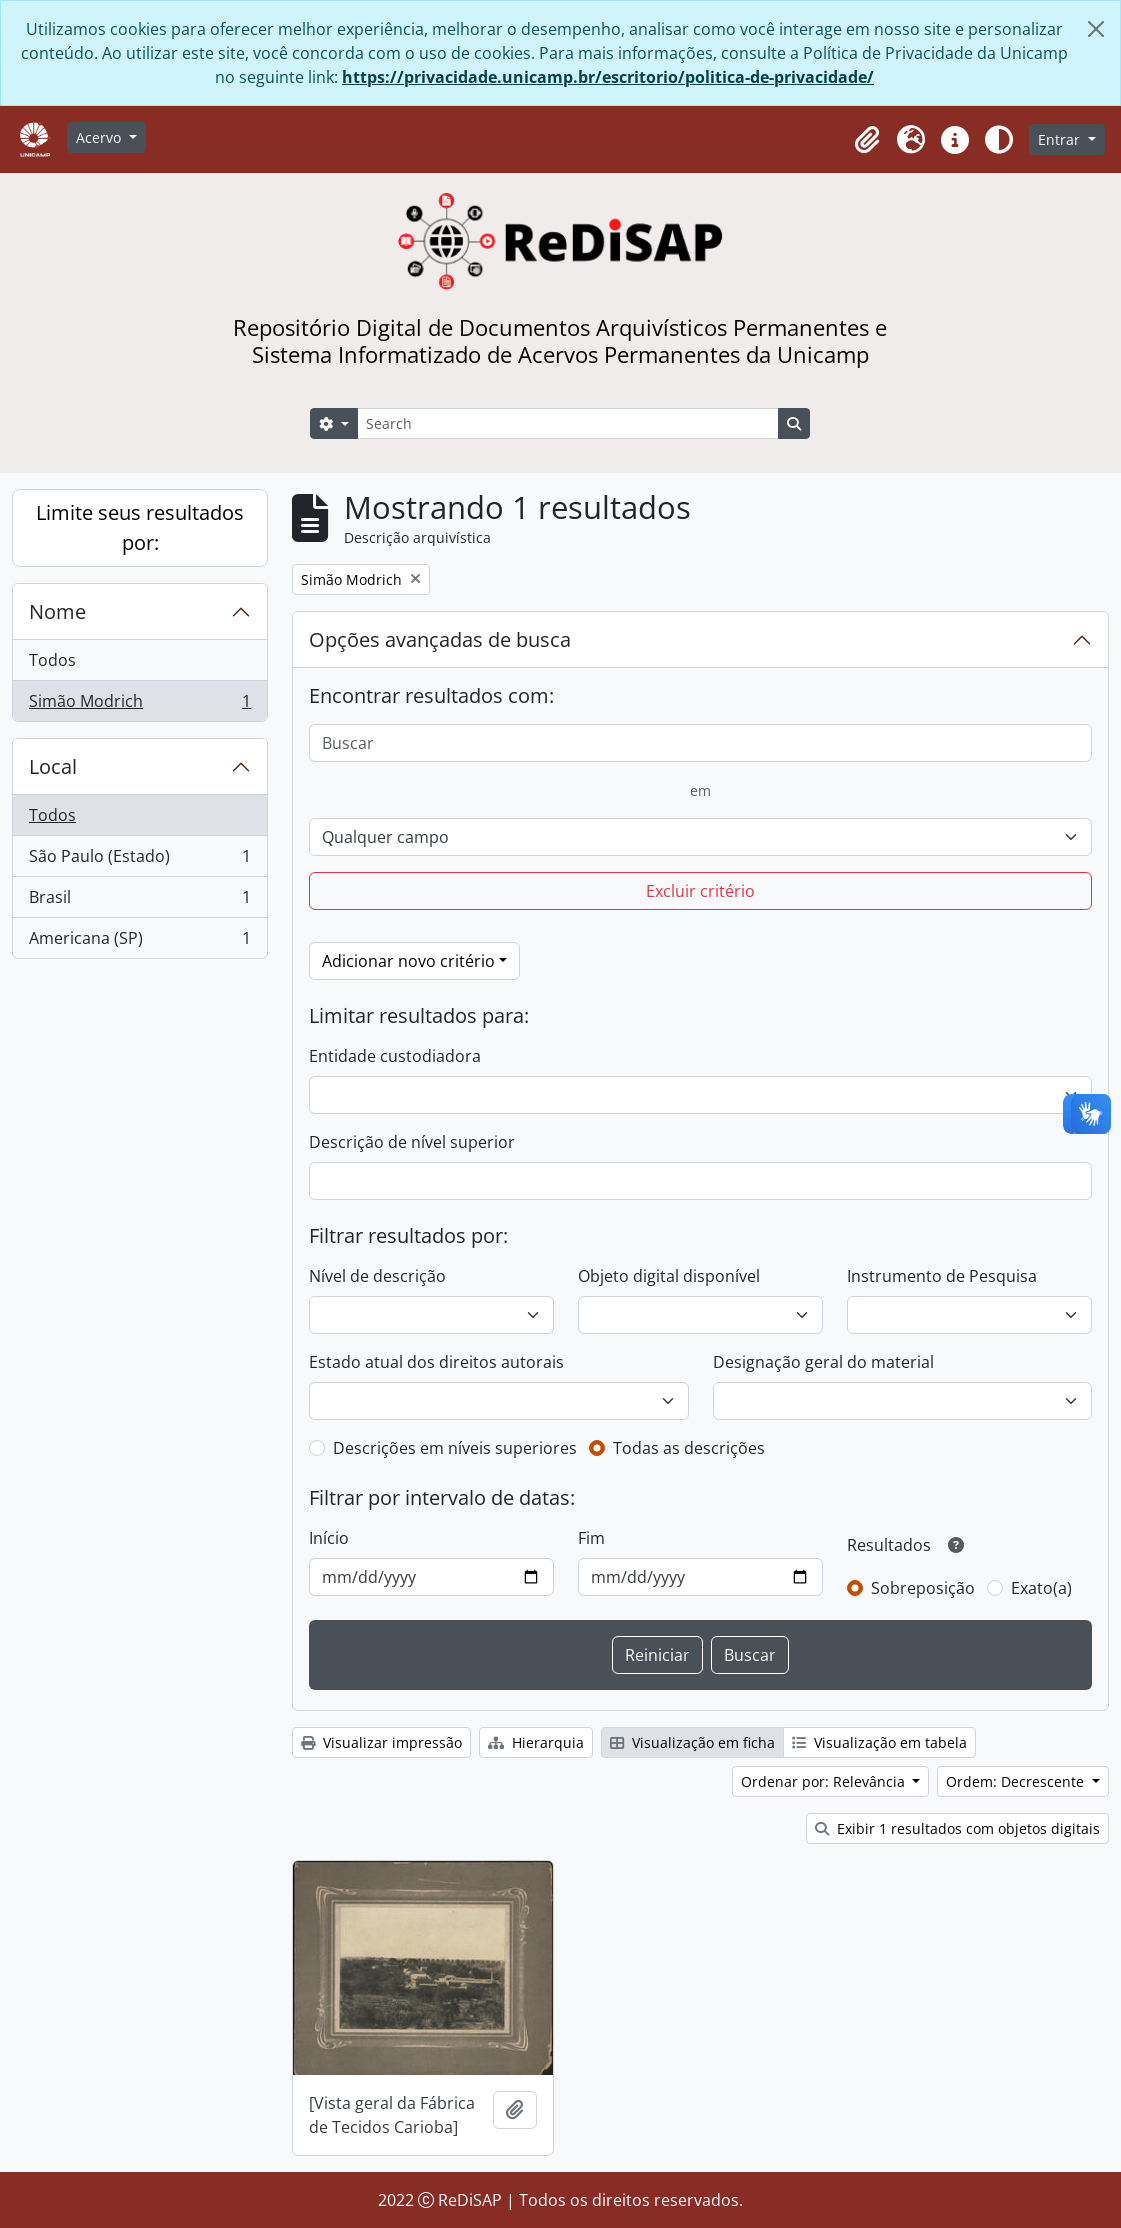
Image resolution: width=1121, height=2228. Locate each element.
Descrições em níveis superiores (455, 1448)
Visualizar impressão (381, 1742)
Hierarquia (536, 1742)
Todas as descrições (689, 1448)
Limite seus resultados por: (140, 527)
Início (329, 1538)
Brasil (139, 901)
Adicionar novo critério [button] (408, 961)
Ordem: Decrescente (1017, 1781)
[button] (867, 140)
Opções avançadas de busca (440, 639)
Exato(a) (1041, 1588)
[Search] (568, 423)
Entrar (1061, 139)
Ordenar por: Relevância (825, 1781)
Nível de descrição (377, 1276)
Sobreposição (923, 1588)
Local (53, 766)
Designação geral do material (823, 1362)
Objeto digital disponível (669, 1276)
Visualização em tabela (879, 1742)
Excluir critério (700, 891)
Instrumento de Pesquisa (942, 1276)
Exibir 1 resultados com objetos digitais (957, 1828)
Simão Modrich (139, 705)
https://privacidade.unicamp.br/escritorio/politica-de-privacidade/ (608, 77)
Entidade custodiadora (395, 1056)
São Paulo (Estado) (139, 860)
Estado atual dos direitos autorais (436, 1362)
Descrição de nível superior (412, 1142)
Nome (57, 611)
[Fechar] (1096, 29)
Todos (52, 660)
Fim (591, 1538)
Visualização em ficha (692, 1742)
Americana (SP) (139, 942)
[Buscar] (700, 743)
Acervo (100, 137)
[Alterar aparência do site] (999, 140)
